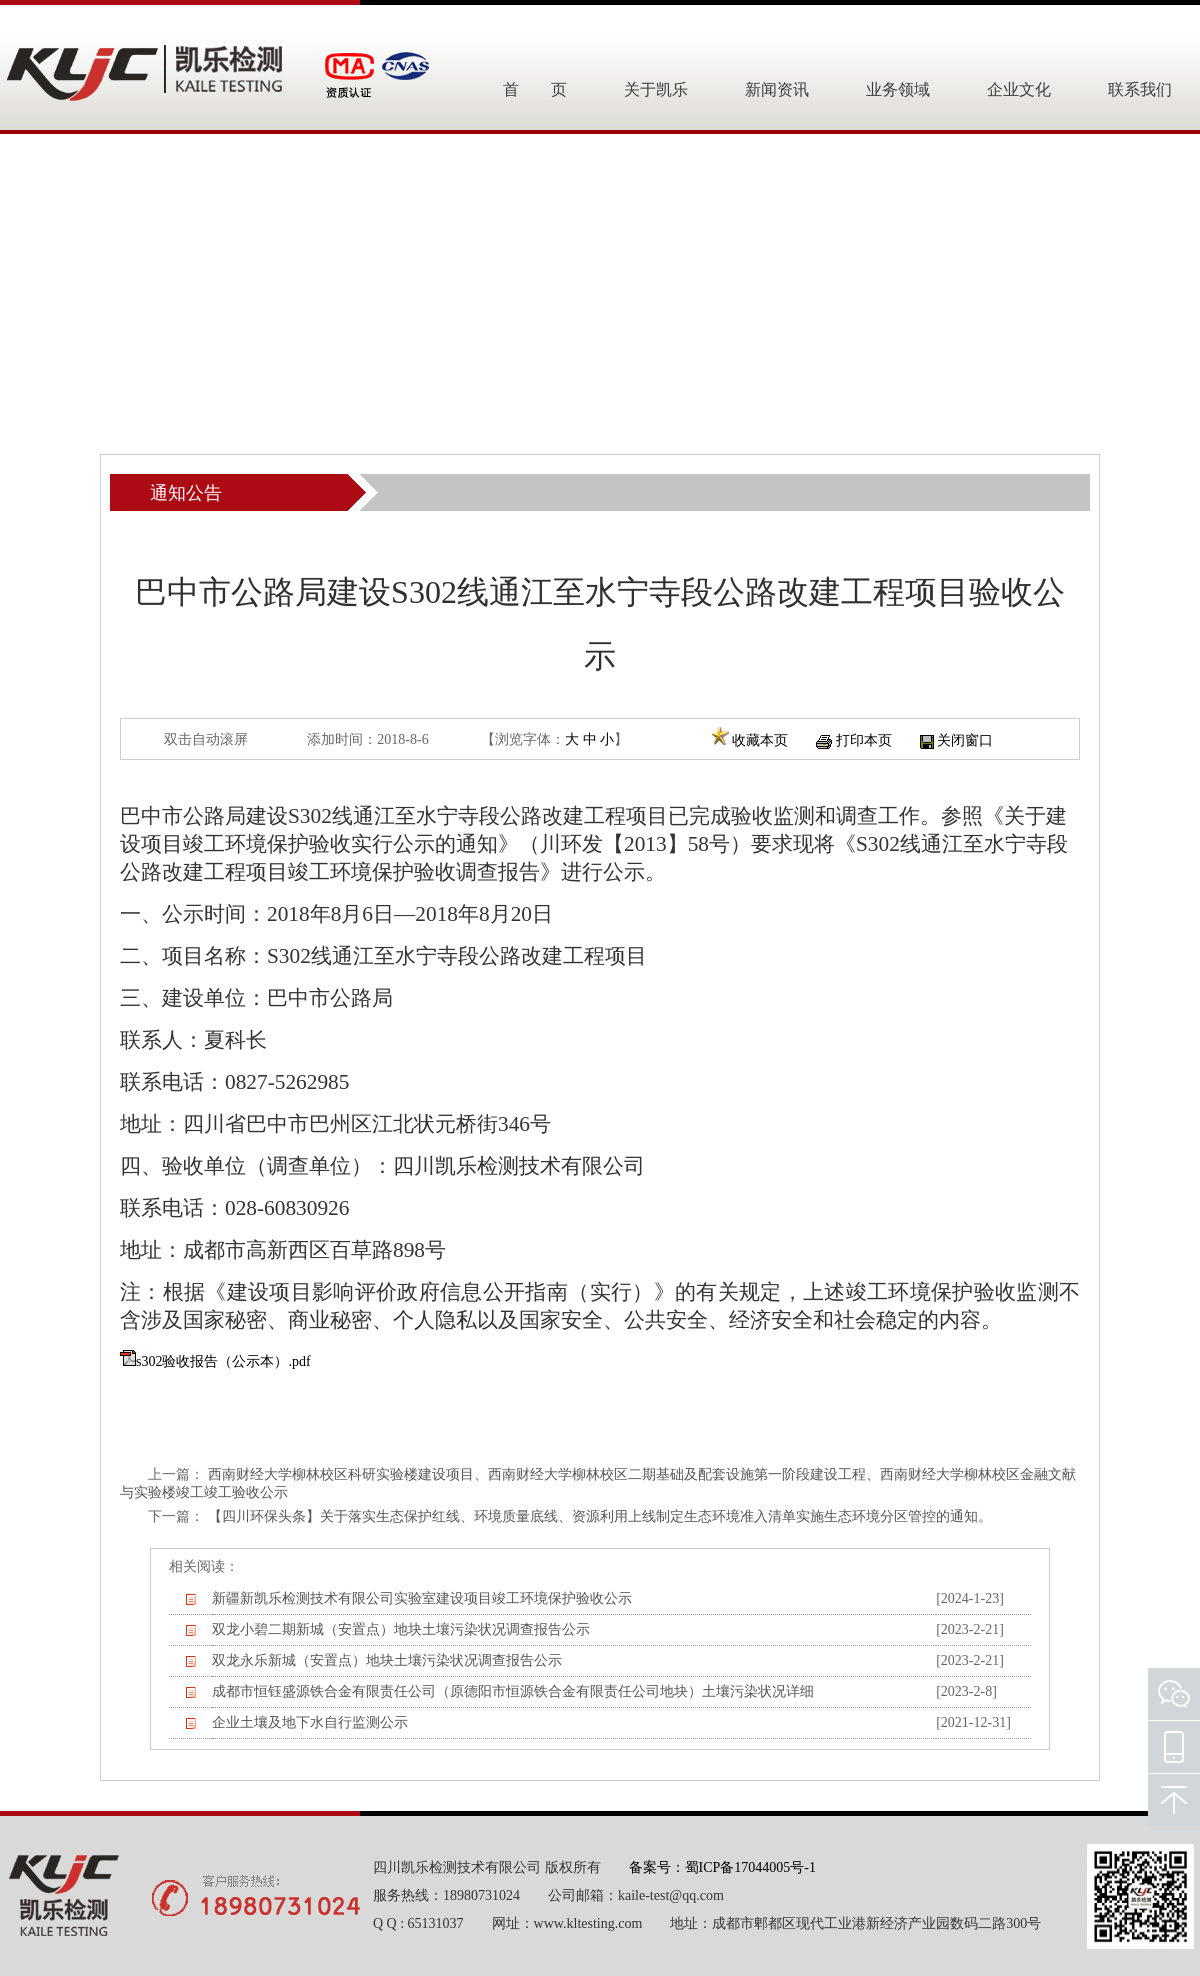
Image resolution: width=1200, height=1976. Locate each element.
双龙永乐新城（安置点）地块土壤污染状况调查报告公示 (387, 1660)
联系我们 (1140, 89)
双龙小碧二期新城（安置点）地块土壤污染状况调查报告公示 (401, 1629)
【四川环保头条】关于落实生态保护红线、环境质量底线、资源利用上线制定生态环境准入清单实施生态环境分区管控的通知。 (600, 1516)
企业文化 (1019, 89)
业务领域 (898, 89)
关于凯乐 (656, 89)
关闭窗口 (965, 740)
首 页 (535, 89)
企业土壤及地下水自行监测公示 (310, 1722)
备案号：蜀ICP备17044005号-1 (722, 1867)
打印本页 (864, 740)
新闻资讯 (777, 89)
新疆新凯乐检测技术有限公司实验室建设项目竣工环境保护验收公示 (422, 1598)
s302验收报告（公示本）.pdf (223, 1361)
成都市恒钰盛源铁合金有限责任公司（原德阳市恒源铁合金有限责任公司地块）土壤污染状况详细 (513, 1691)
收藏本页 (760, 740)
